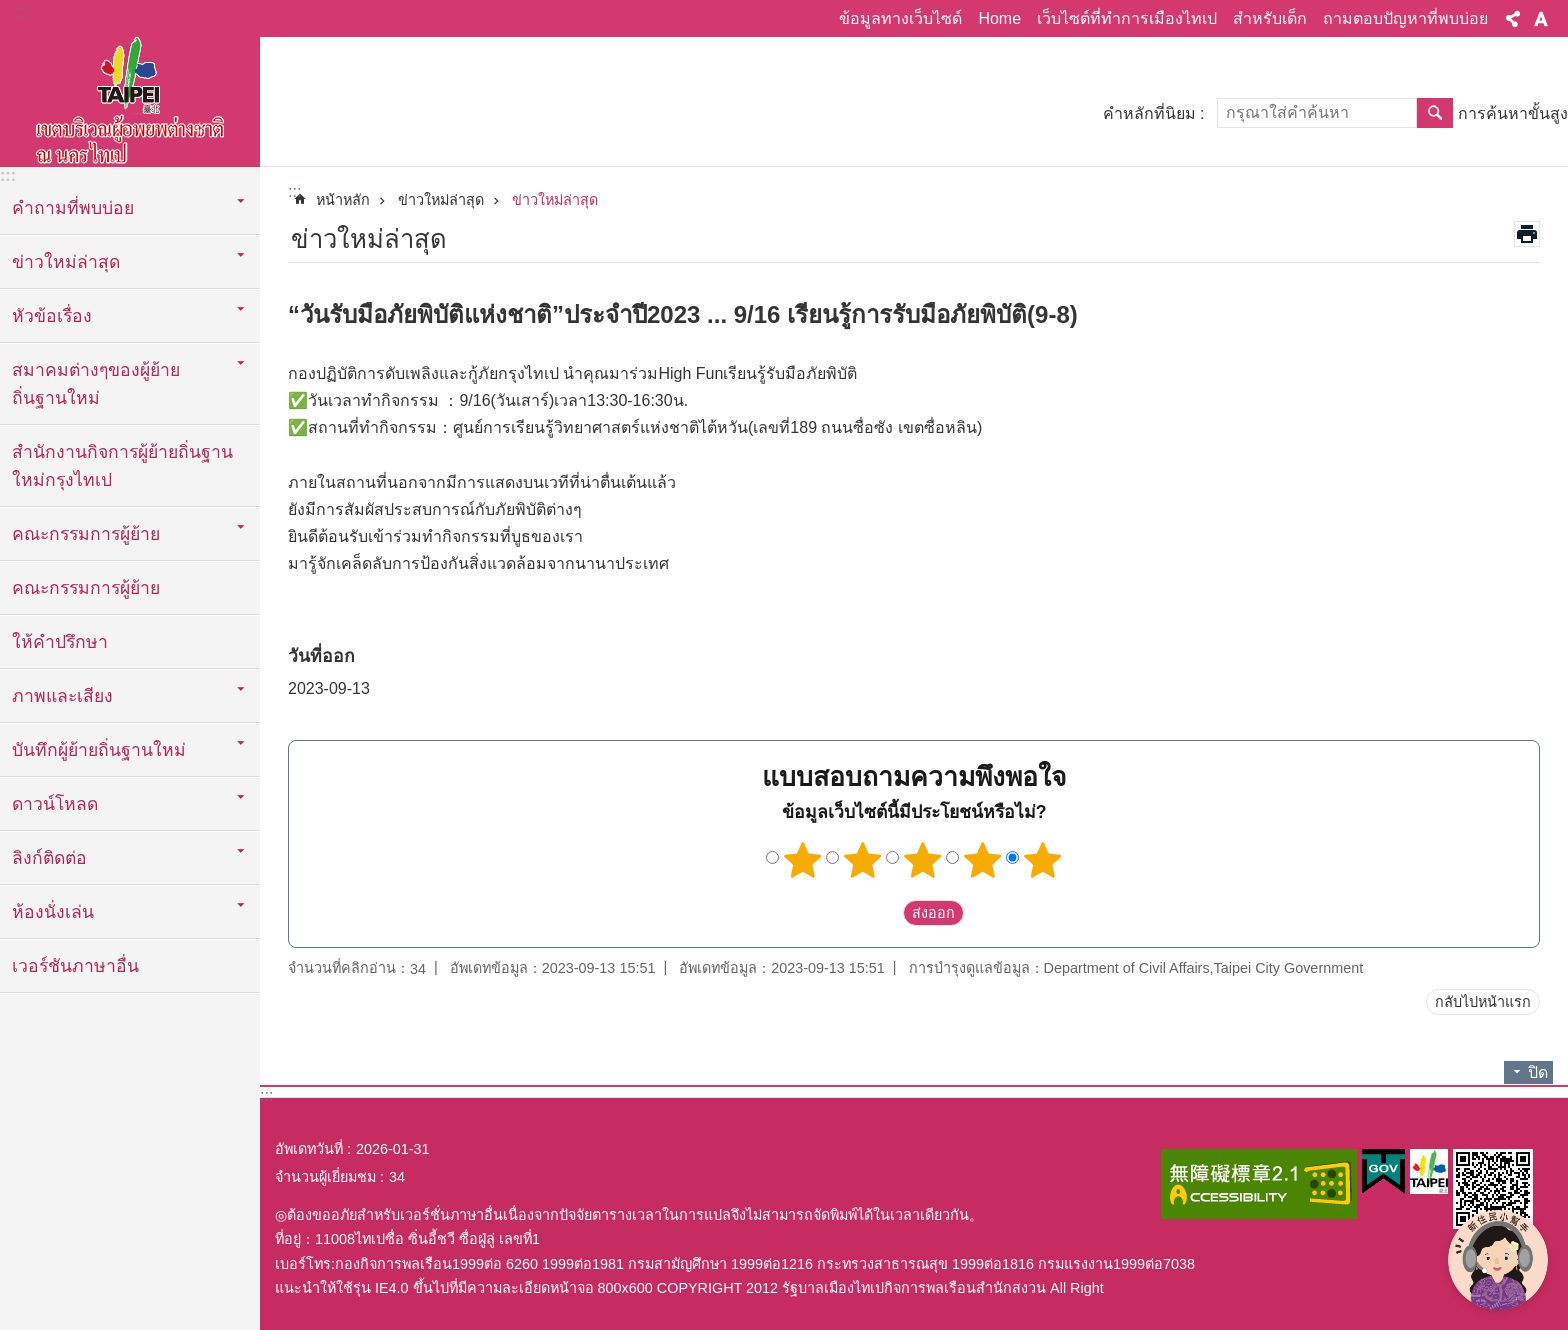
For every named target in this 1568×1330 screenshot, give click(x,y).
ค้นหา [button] (1435, 113)
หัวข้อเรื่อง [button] (52, 316)
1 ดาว (803, 860)
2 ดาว (863, 860)
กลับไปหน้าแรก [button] (1483, 1002)
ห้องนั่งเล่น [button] (53, 912)
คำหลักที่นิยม (1149, 113)
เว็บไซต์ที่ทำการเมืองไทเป (1127, 18)
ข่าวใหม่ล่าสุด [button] (66, 262)
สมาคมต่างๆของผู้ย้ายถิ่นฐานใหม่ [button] (96, 384)
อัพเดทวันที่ (309, 1149)
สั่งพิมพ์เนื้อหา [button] (1527, 234)
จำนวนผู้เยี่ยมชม (325, 1177)
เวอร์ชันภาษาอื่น (75, 966)
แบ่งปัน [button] (1513, 19)
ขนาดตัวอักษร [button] (1541, 19)
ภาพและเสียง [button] (62, 696)
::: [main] (294, 191)
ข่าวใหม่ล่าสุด (441, 200)
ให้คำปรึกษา (60, 642)
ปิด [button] (1538, 1072)
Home (999, 18)
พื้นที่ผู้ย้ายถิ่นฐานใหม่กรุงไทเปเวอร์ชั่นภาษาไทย (130, 97)
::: (21, 11)
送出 (884, 913)
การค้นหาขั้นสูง (1513, 113)
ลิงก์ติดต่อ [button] (49, 858)
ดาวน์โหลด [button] (55, 804)
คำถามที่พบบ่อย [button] (73, 208)
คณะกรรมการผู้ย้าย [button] (86, 534)
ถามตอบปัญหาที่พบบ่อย (1405, 18)
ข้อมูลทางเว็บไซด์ (900, 18)
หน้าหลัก (343, 200)
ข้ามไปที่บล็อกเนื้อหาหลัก (10, 10)
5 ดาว (1043, 860)
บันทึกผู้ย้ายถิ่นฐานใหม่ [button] (99, 750)
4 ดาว (983, 860)
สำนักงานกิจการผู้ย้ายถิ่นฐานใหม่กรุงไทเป (122, 466)
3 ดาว (923, 860)
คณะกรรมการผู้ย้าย (86, 588)
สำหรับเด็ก (1270, 18)
